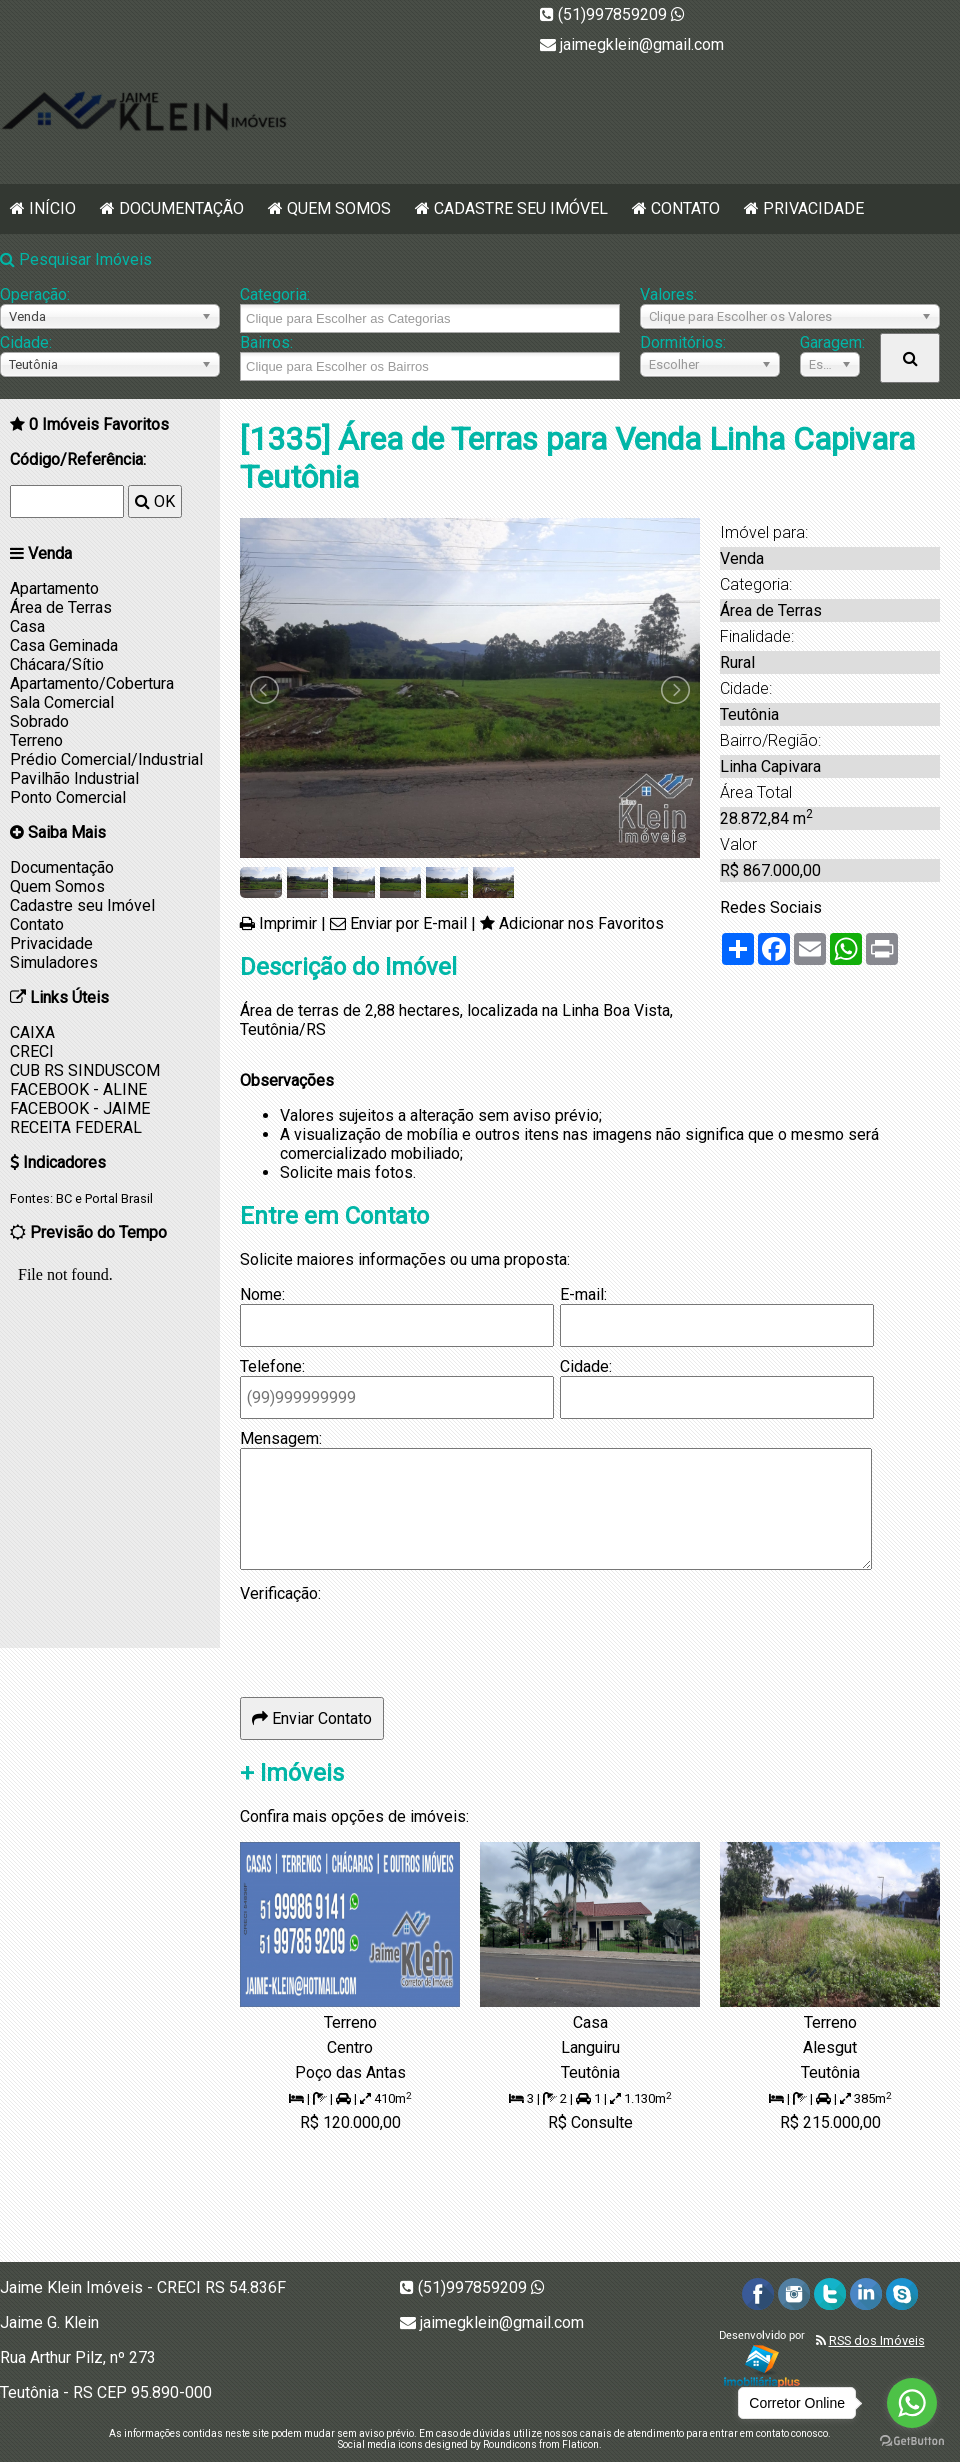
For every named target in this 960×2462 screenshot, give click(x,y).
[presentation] (392, 1642)
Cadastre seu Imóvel (521, 208)
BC (64, 1198)
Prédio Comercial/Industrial (106, 759)
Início (52, 208)
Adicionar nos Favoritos (581, 923)
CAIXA (32, 1032)
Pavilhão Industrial (74, 778)
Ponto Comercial (68, 797)
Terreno (36, 740)
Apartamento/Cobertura (92, 683)
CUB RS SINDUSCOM (85, 1070)
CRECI (32, 1051)
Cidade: (26, 342)
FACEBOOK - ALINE (78, 1089)
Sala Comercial (62, 702)
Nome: (262, 1294)
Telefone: (272, 1366)
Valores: (668, 294)
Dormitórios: (683, 342)
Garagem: (830, 342)
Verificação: (280, 1593)
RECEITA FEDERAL (76, 1127)
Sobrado (39, 721)
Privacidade (813, 208)
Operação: (35, 294)
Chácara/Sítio (57, 664)
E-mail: (583, 1294)
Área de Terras (61, 607)
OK (155, 501)
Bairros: (266, 342)
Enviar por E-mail (408, 923)
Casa (27, 626)
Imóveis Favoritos (99, 424)
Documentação (181, 208)
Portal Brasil (119, 1198)
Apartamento (54, 588)
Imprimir (288, 923)
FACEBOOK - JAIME (80, 1108)
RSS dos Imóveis (877, 2340)
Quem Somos (339, 208)
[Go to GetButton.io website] (912, 2441)
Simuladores (54, 962)
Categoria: (275, 294)
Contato (685, 208)
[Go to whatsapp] (912, 2403)
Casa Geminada (64, 645)
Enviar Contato (312, 1718)
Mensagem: (281, 1438)
